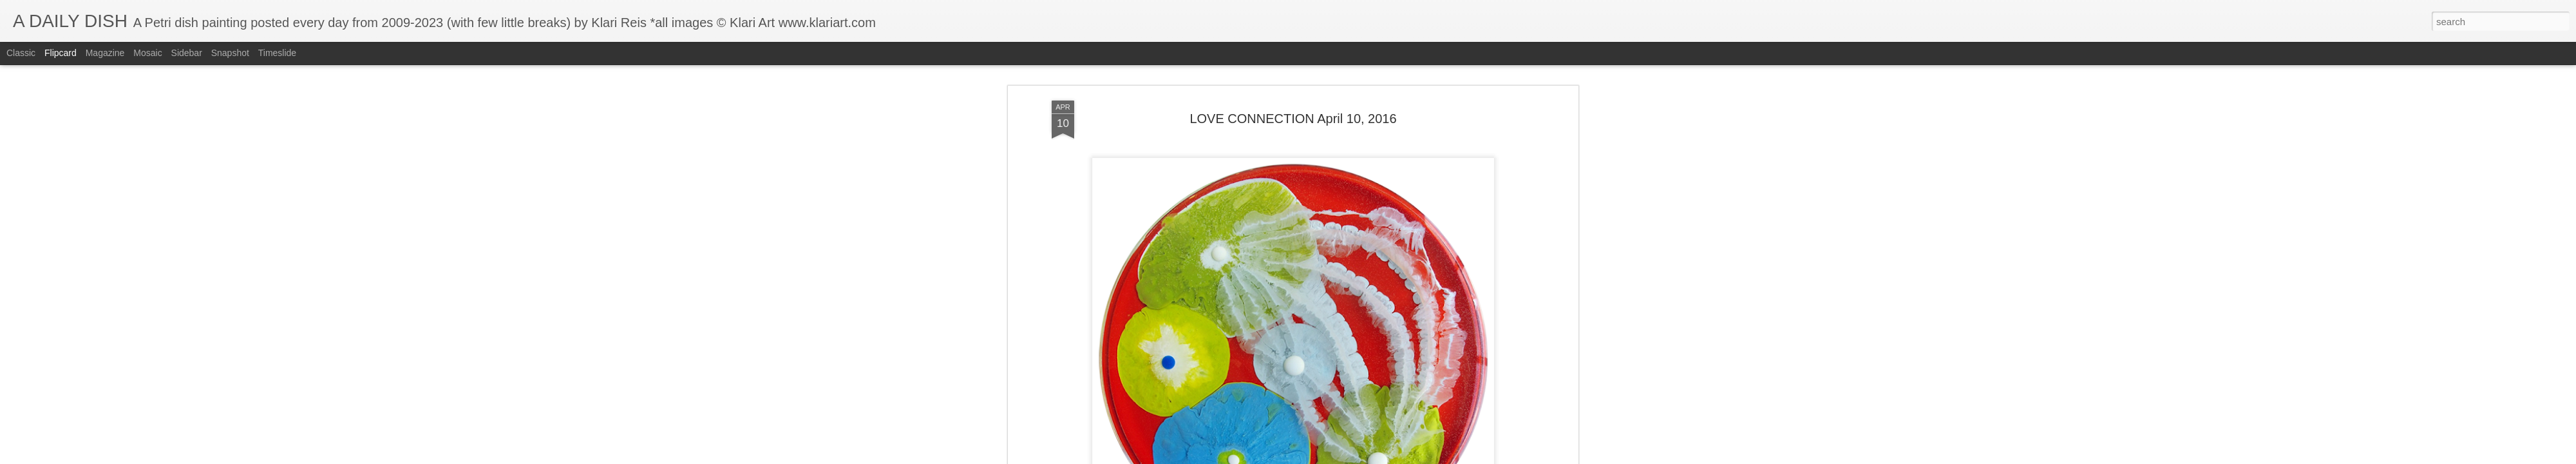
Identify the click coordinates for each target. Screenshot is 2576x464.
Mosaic (147, 53)
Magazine (105, 53)
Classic (20, 53)
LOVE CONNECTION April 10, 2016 (1292, 118)
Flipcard (60, 53)
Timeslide (277, 53)
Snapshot (230, 53)
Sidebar (186, 53)
